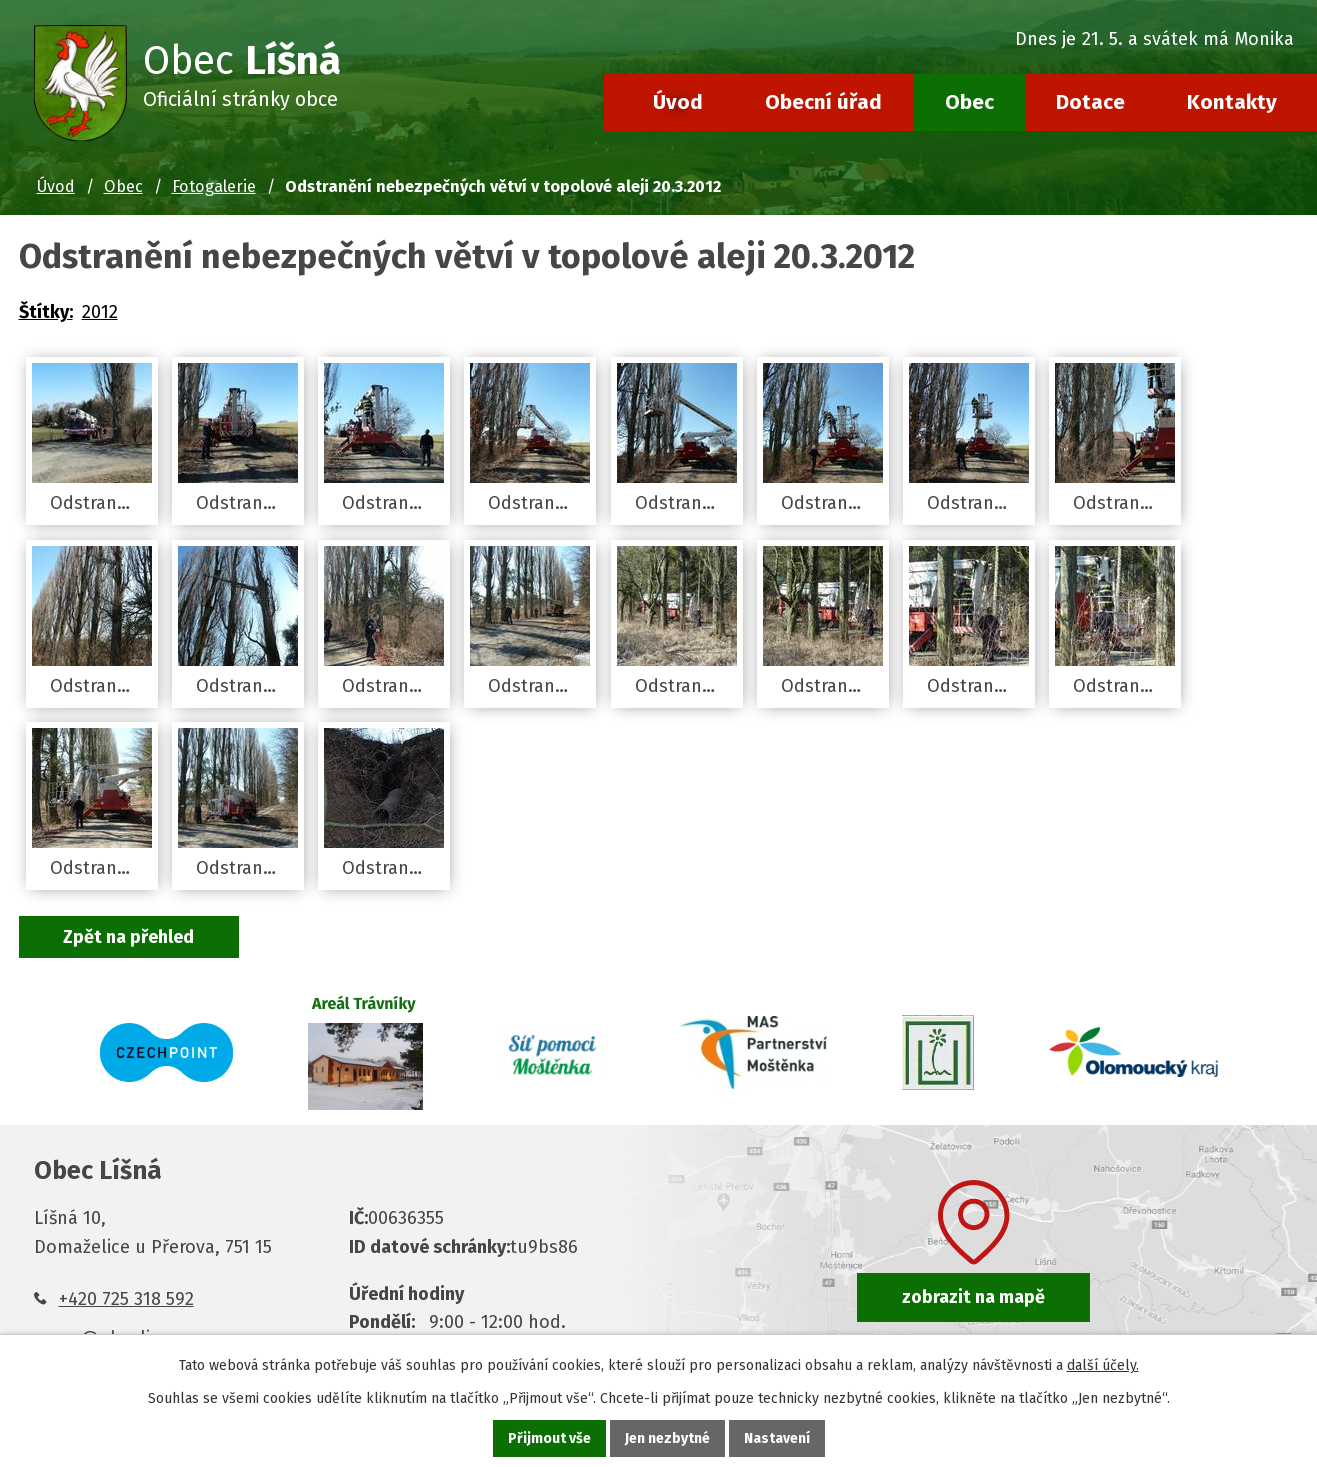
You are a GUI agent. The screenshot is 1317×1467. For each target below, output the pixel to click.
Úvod (678, 102)
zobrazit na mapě (973, 1297)
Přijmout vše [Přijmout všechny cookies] (549, 1438)
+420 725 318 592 (126, 1299)
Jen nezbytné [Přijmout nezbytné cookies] (667, 1438)
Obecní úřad (823, 102)
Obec (969, 102)
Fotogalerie (214, 186)
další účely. (1103, 1365)
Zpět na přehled (129, 937)
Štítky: (46, 312)
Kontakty (1232, 102)
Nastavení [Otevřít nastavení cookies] (777, 1438)
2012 (100, 312)
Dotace (1090, 102)
